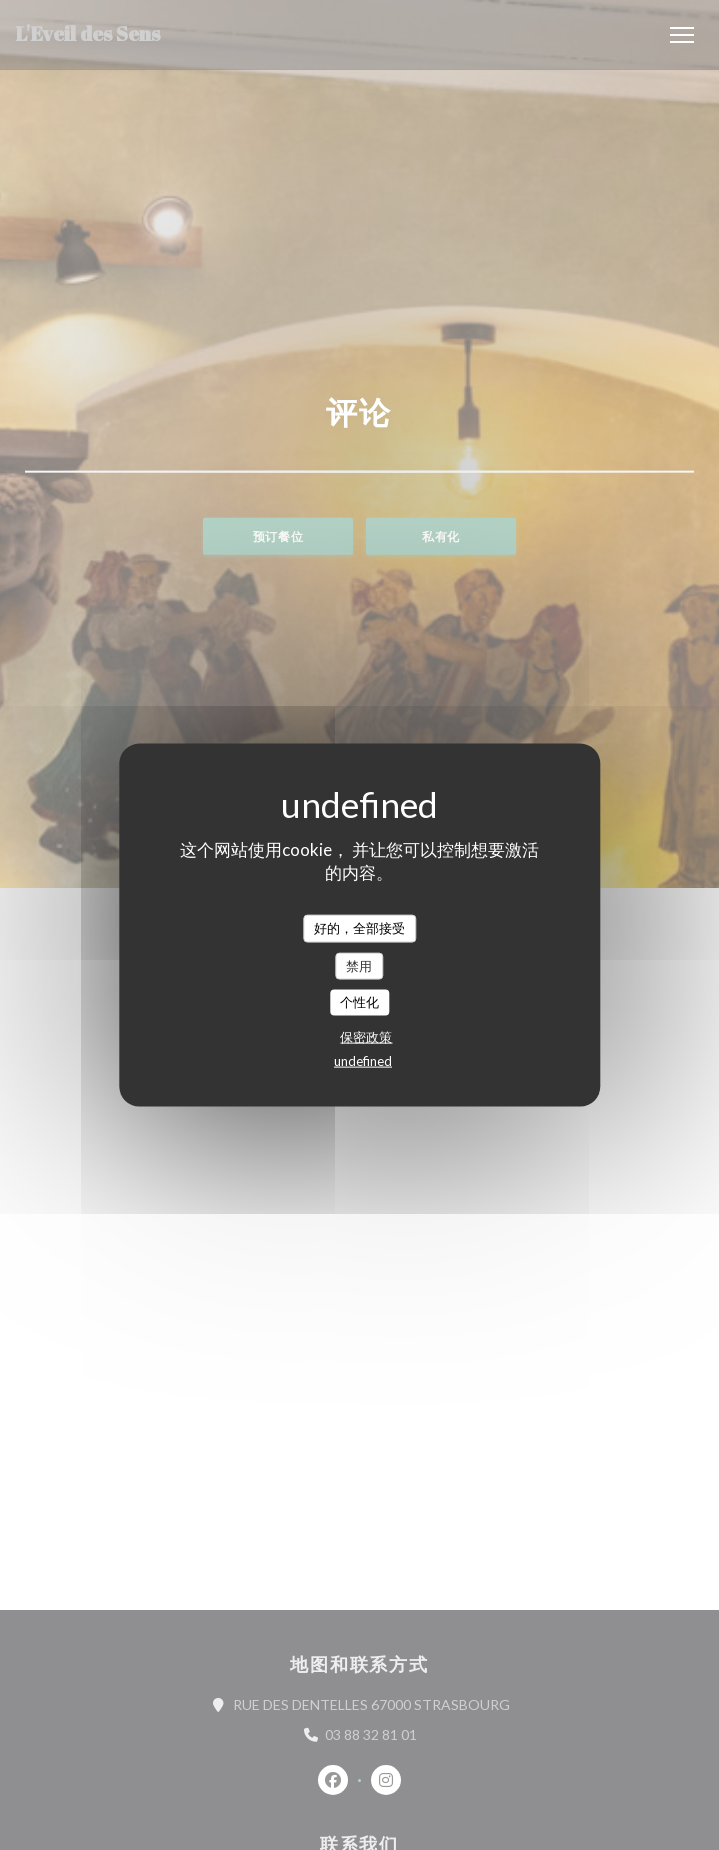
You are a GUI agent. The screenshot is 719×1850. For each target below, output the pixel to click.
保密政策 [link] (366, 1036)
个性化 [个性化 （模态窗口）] (359, 1002)
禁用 (359, 965)
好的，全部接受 (359, 928)
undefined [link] (363, 1060)
